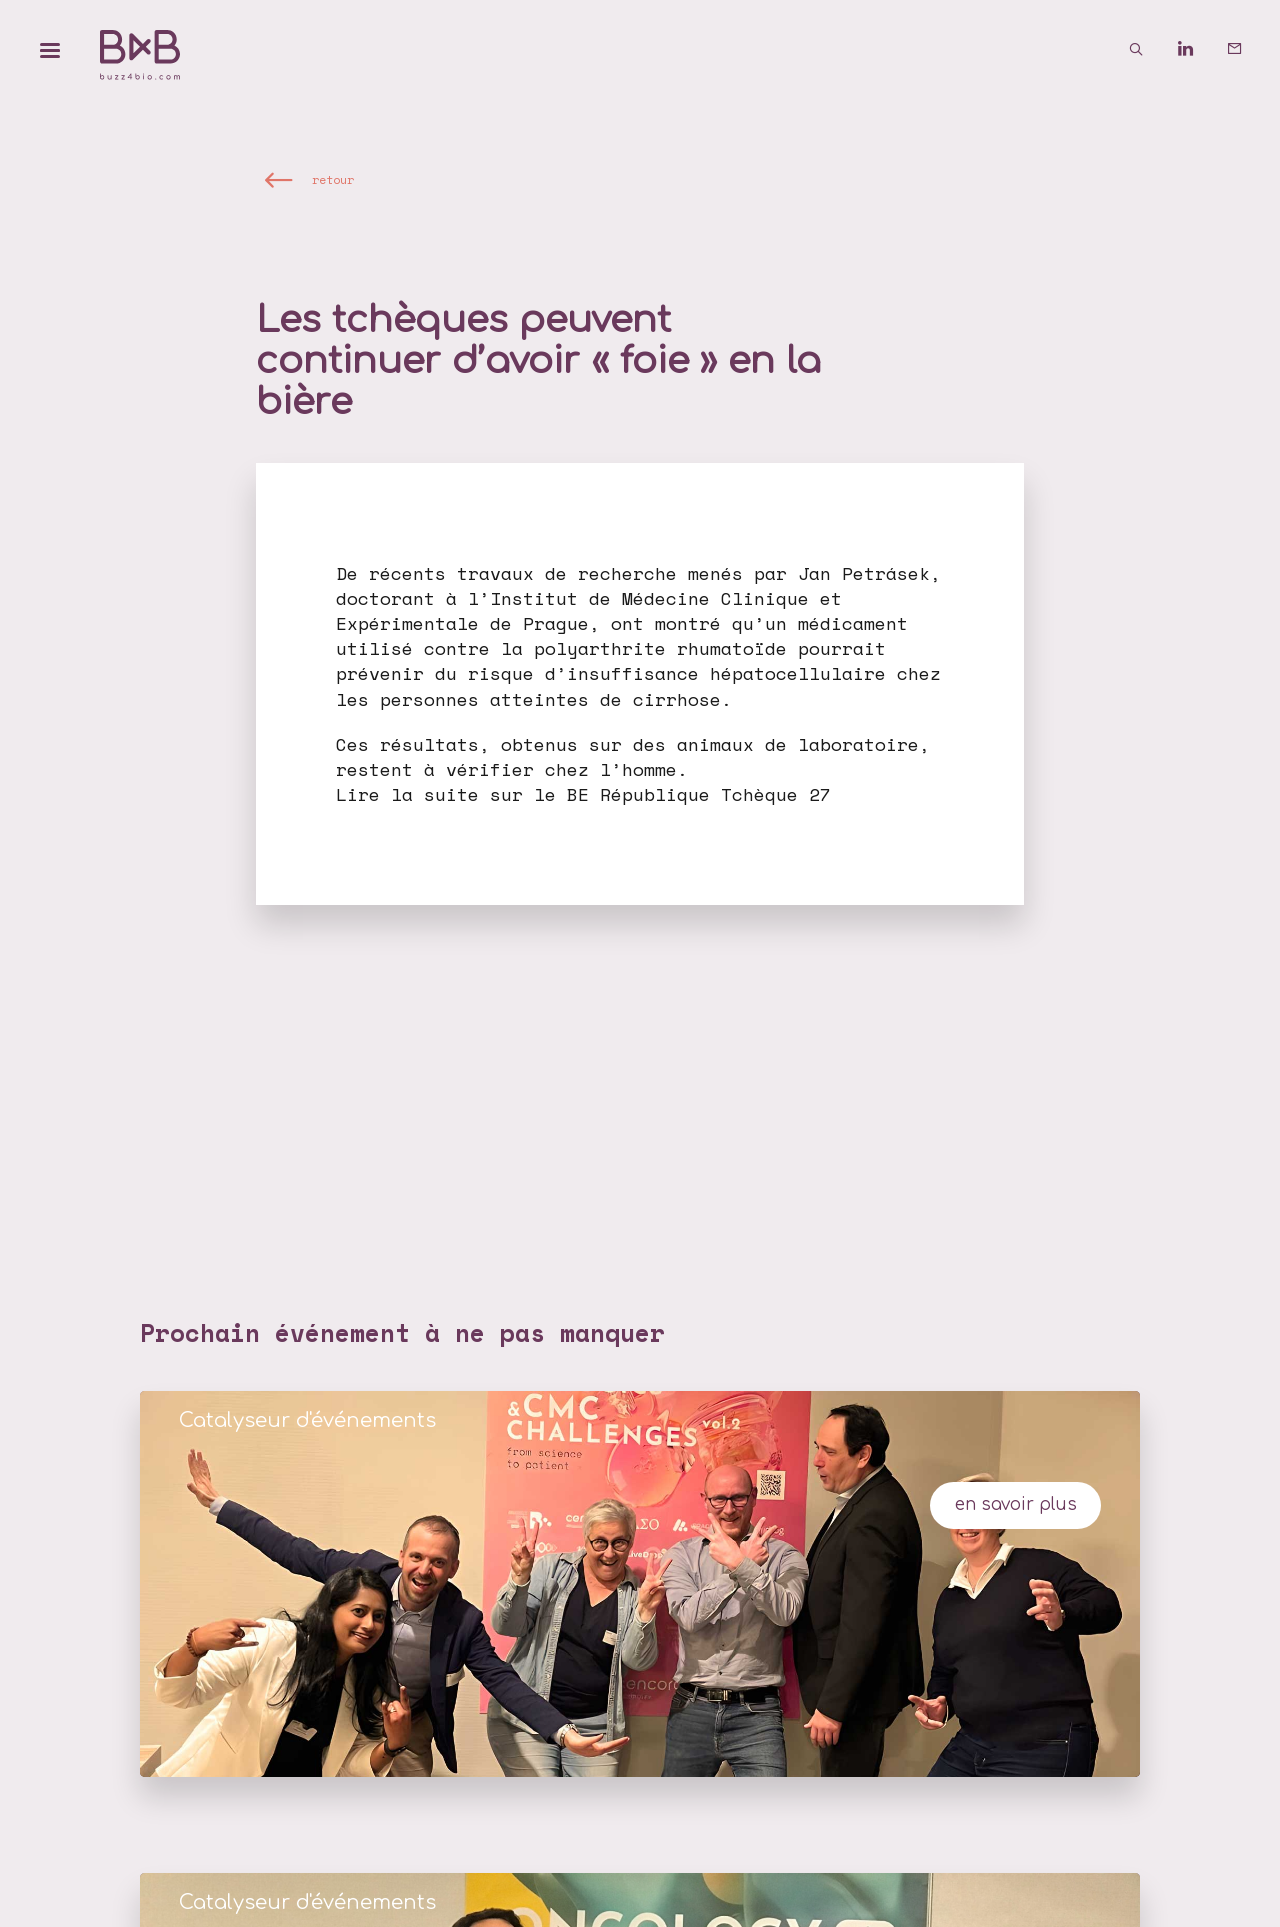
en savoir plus (1016, 1504)
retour (333, 179)
